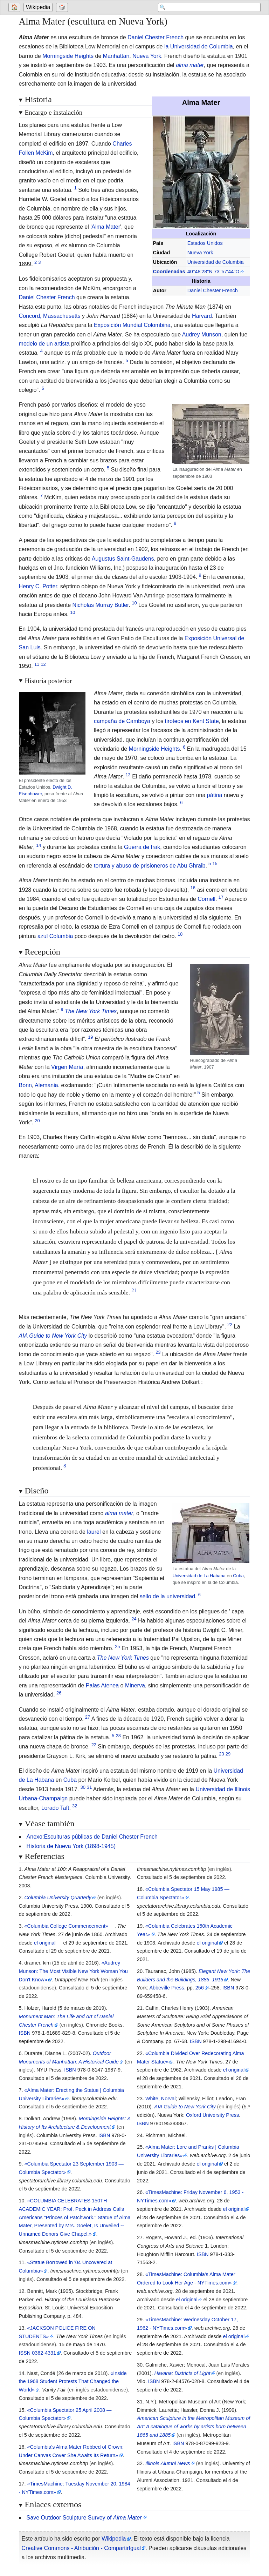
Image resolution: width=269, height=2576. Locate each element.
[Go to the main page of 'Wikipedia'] (38, 7)
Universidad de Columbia (215, 262)
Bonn (25, 1085)
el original (45, 1943)
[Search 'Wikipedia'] (205, 7)
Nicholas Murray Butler (101, 605)
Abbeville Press (166, 1987)
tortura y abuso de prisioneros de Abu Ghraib (149, 866)
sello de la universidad (167, 1596)
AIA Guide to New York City (53, 1336)
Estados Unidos (205, 243)
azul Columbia (55, 936)
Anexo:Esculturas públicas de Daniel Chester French (92, 1837)
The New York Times (91, 1011)
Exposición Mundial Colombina (132, 325)
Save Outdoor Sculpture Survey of (84, 2518)
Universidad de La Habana (199, 1575)
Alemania (46, 1085)
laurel (94, 1532)
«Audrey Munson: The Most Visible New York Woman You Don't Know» (73, 1971)
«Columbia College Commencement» (66, 1926)
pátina (214, 795)
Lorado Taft (55, 1808)
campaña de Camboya (122, 721)
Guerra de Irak (142, 847)
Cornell (206, 899)
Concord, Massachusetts (50, 316)
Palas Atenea (102, 1685)
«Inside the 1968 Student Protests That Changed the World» (73, 2381)
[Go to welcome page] (15, 7)
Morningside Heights (68, 56)
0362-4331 (44, 2353)
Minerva (135, 1685)
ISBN (25, 2033)
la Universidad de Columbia (198, 46)
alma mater (190, 65)
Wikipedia (38, 8)
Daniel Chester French (155, 37)
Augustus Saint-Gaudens (123, 559)
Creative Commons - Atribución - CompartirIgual (81, 2548)
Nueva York (146, 56)
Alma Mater (105, 227)
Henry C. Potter (38, 586)
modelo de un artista (44, 344)
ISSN (25, 2353)
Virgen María (67, 1067)
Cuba (238, 1575)
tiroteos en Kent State (192, 721)
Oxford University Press (212, 2115)
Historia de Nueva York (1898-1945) (71, 1846)
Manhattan (116, 56)
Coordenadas (169, 271)
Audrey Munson (201, 334)
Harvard (202, 316)
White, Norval (160, 2098)
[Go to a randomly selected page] (63, 7)
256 (199, 1987)
